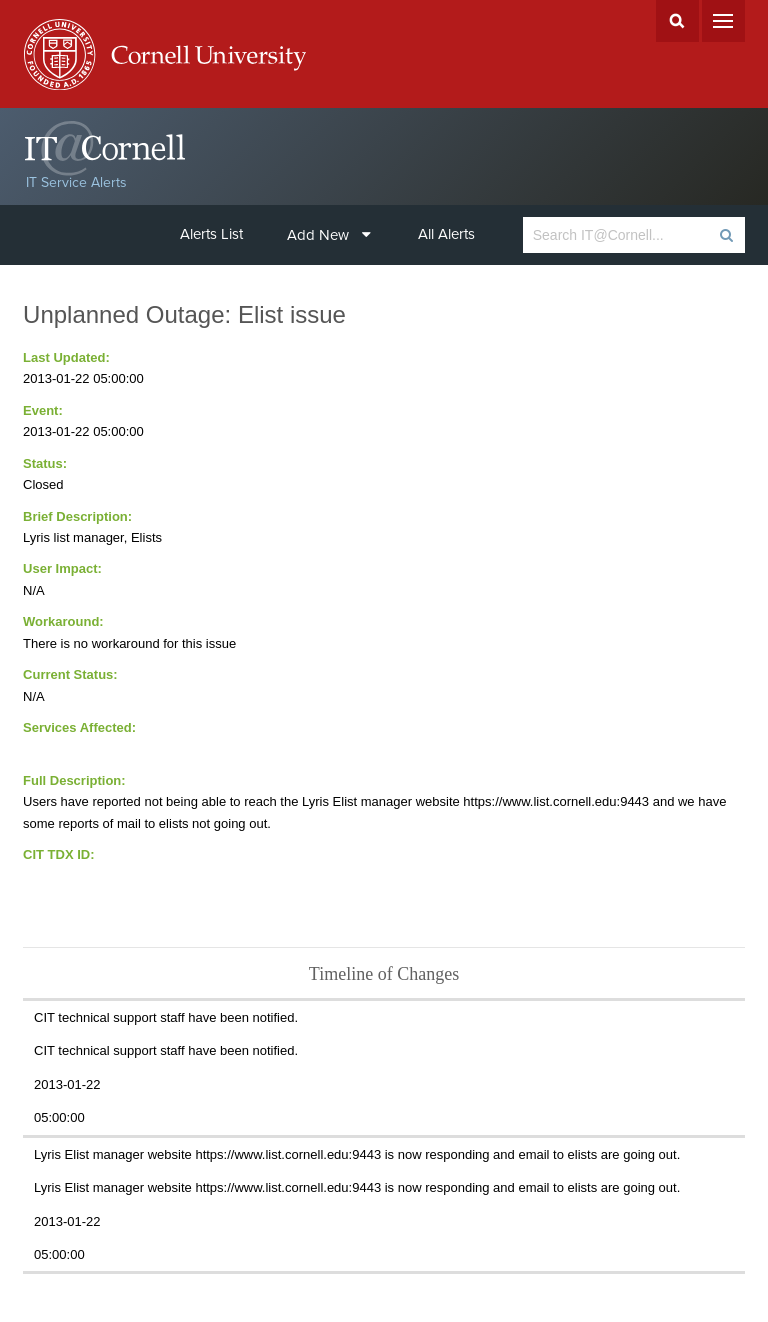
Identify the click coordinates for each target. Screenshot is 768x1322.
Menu (723, 21)
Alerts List (211, 234)
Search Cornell (677, 21)
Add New (329, 235)
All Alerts (446, 234)
